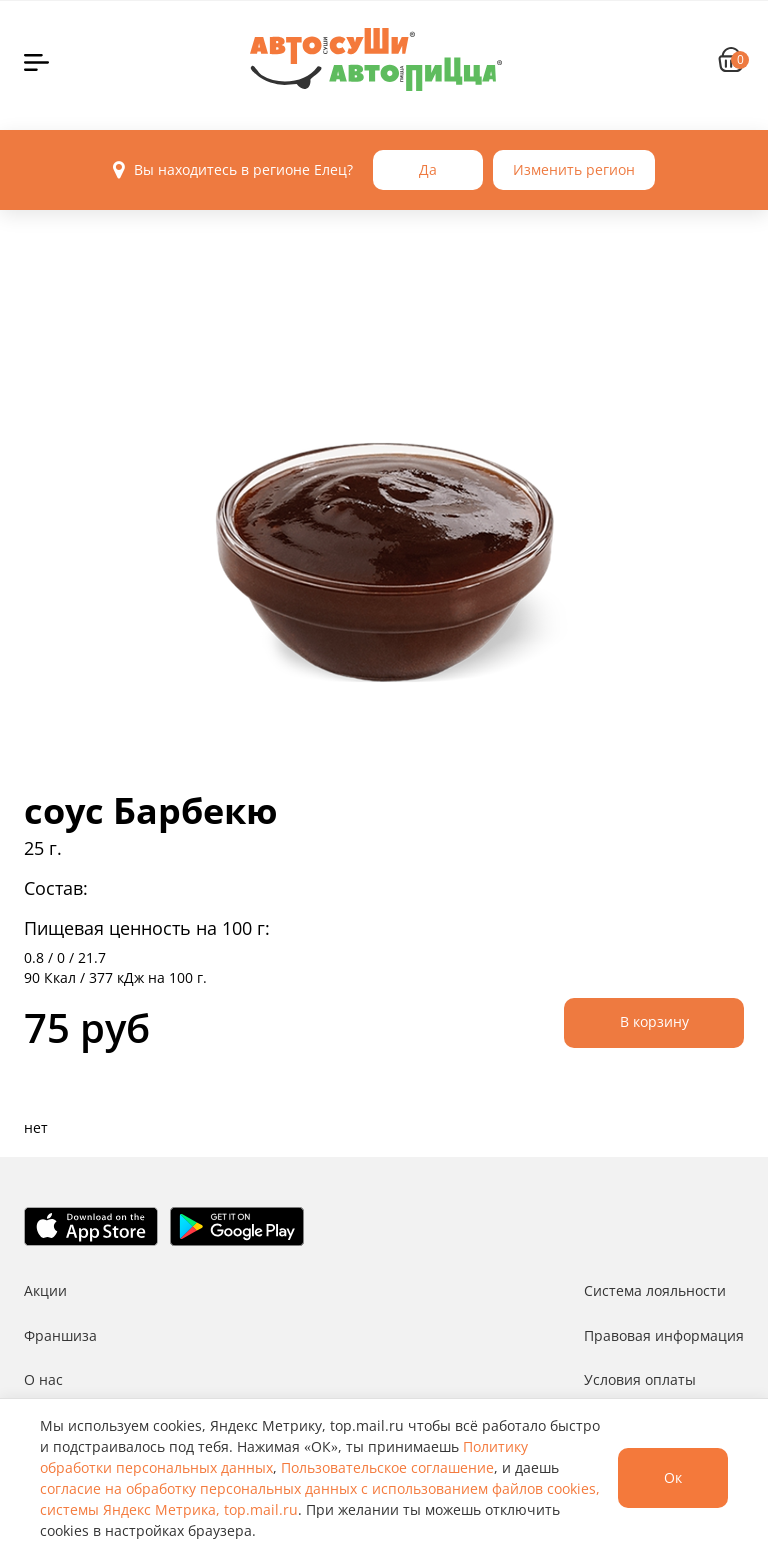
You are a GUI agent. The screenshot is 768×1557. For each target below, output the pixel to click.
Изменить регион (574, 169)
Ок (673, 1477)
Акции (45, 1290)
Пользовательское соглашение (387, 1467)
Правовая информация (664, 1335)
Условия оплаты (640, 1379)
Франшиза (60, 1335)
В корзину (654, 1021)
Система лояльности (655, 1290)
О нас (43, 1379)
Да (428, 169)
